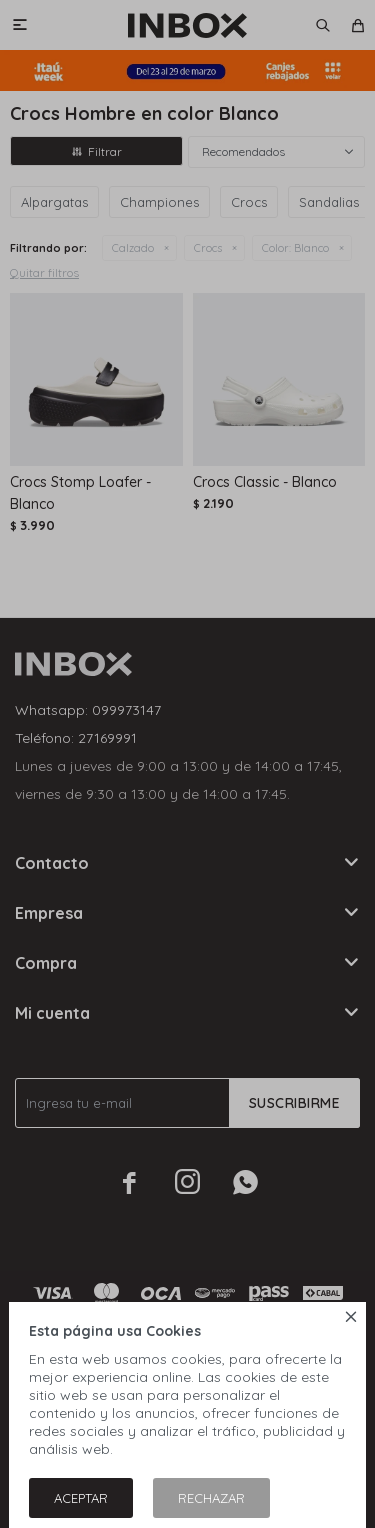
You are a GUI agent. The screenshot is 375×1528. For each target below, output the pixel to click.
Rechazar (211, 1498)
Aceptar (81, 1498)
